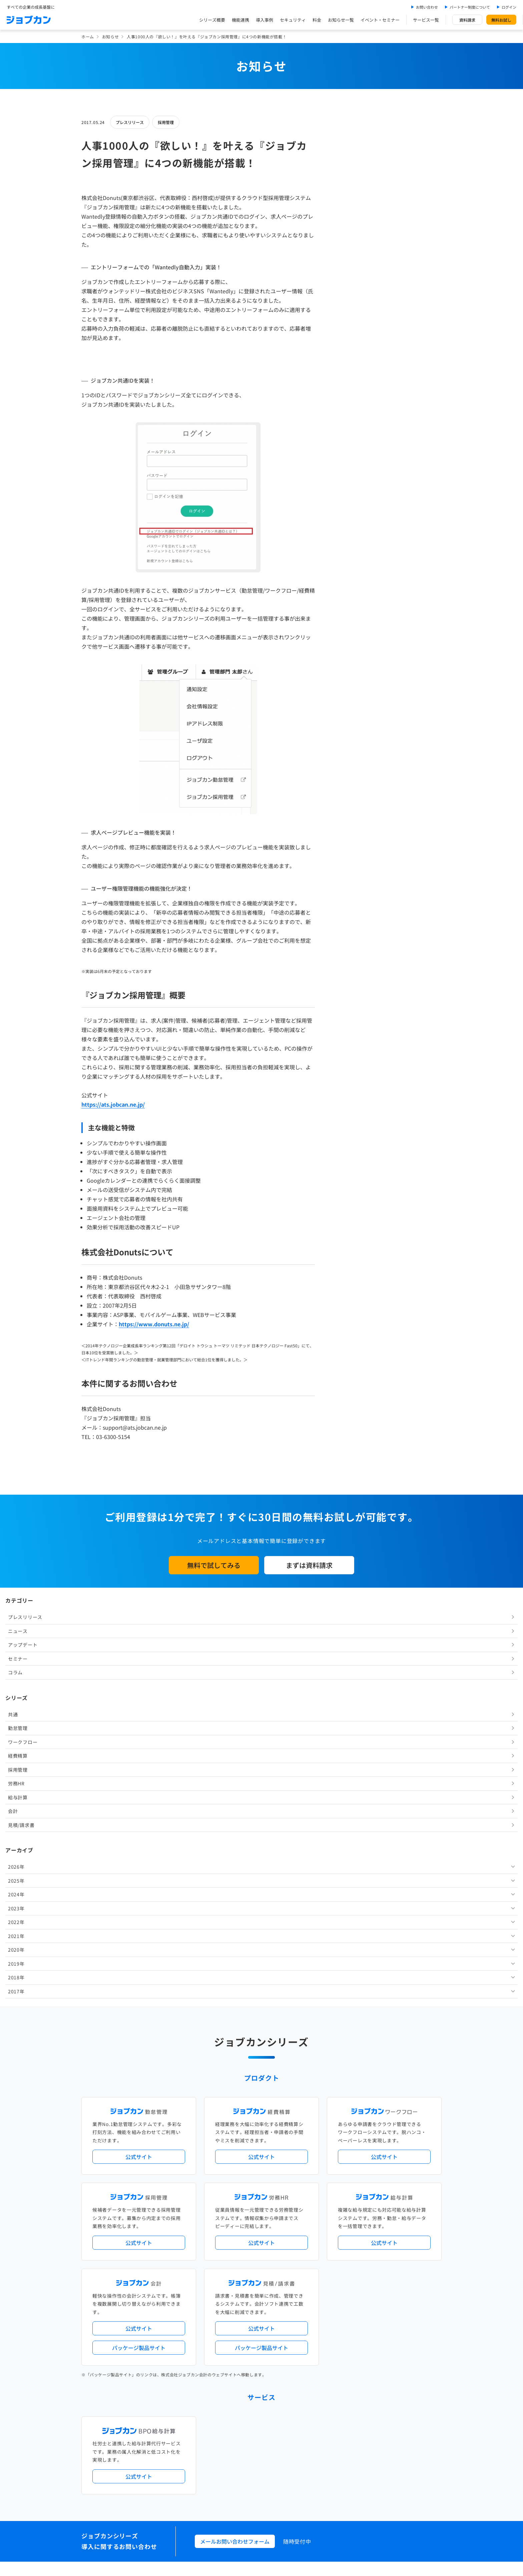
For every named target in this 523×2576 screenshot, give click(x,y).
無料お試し (501, 20)
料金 (317, 20)
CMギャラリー (325, 2445)
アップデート (354, 175)
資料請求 (467, 20)
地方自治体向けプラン (362, 2232)
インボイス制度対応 (381, 2243)
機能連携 (240, 20)
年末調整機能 (400, 2232)
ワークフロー (354, 272)
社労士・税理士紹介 (268, 2309)
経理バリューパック (281, 2232)
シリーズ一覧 (224, 2281)
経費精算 (349, 286)
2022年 (347, 453)
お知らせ (110, 36)
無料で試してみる (213, 1565)
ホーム (87, 36)
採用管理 (166, 122)
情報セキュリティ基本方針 (336, 2474)
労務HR (347, 314)
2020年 (347, 480)
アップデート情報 (283, 2205)
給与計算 (349, 328)
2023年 (347, 439)
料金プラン (221, 2418)
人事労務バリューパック (234, 2232)
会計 (344, 342)
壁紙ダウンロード (360, 2445)
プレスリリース (130, 122)
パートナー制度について (470, 7)
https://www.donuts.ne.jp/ (154, 1324)
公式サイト (138, 1738)
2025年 (347, 411)
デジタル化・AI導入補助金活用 (240, 2243)
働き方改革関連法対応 (295, 2243)
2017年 (347, 522)
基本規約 (244, 2474)
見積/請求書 (352, 355)
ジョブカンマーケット (287, 2445)
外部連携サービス (228, 2309)
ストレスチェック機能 (232, 2254)
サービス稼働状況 (320, 2205)
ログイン (509, 7)
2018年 (347, 508)
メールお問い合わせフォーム (235, 2123)
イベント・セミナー (380, 20)
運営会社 (219, 2474)
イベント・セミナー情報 (234, 2363)
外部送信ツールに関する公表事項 (401, 2474)
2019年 (347, 494)
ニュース (349, 161)
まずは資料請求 (309, 1565)
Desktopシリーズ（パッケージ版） (274, 2281)
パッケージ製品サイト (138, 1929)
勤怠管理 (349, 259)
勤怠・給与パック (320, 2232)
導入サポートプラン (276, 2254)
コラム (346, 203)
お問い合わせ (427, 7)
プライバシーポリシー (282, 2474)
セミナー (349, 189)
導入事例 (264, 20)
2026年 (347, 397)
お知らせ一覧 (341, 20)
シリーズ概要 (212, 20)
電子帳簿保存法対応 (339, 2243)
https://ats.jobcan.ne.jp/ (113, 1104)
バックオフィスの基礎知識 (236, 2445)
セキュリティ (293, 20)
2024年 (347, 425)
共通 (344, 245)
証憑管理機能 (416, 2243)
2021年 (347, 466)
